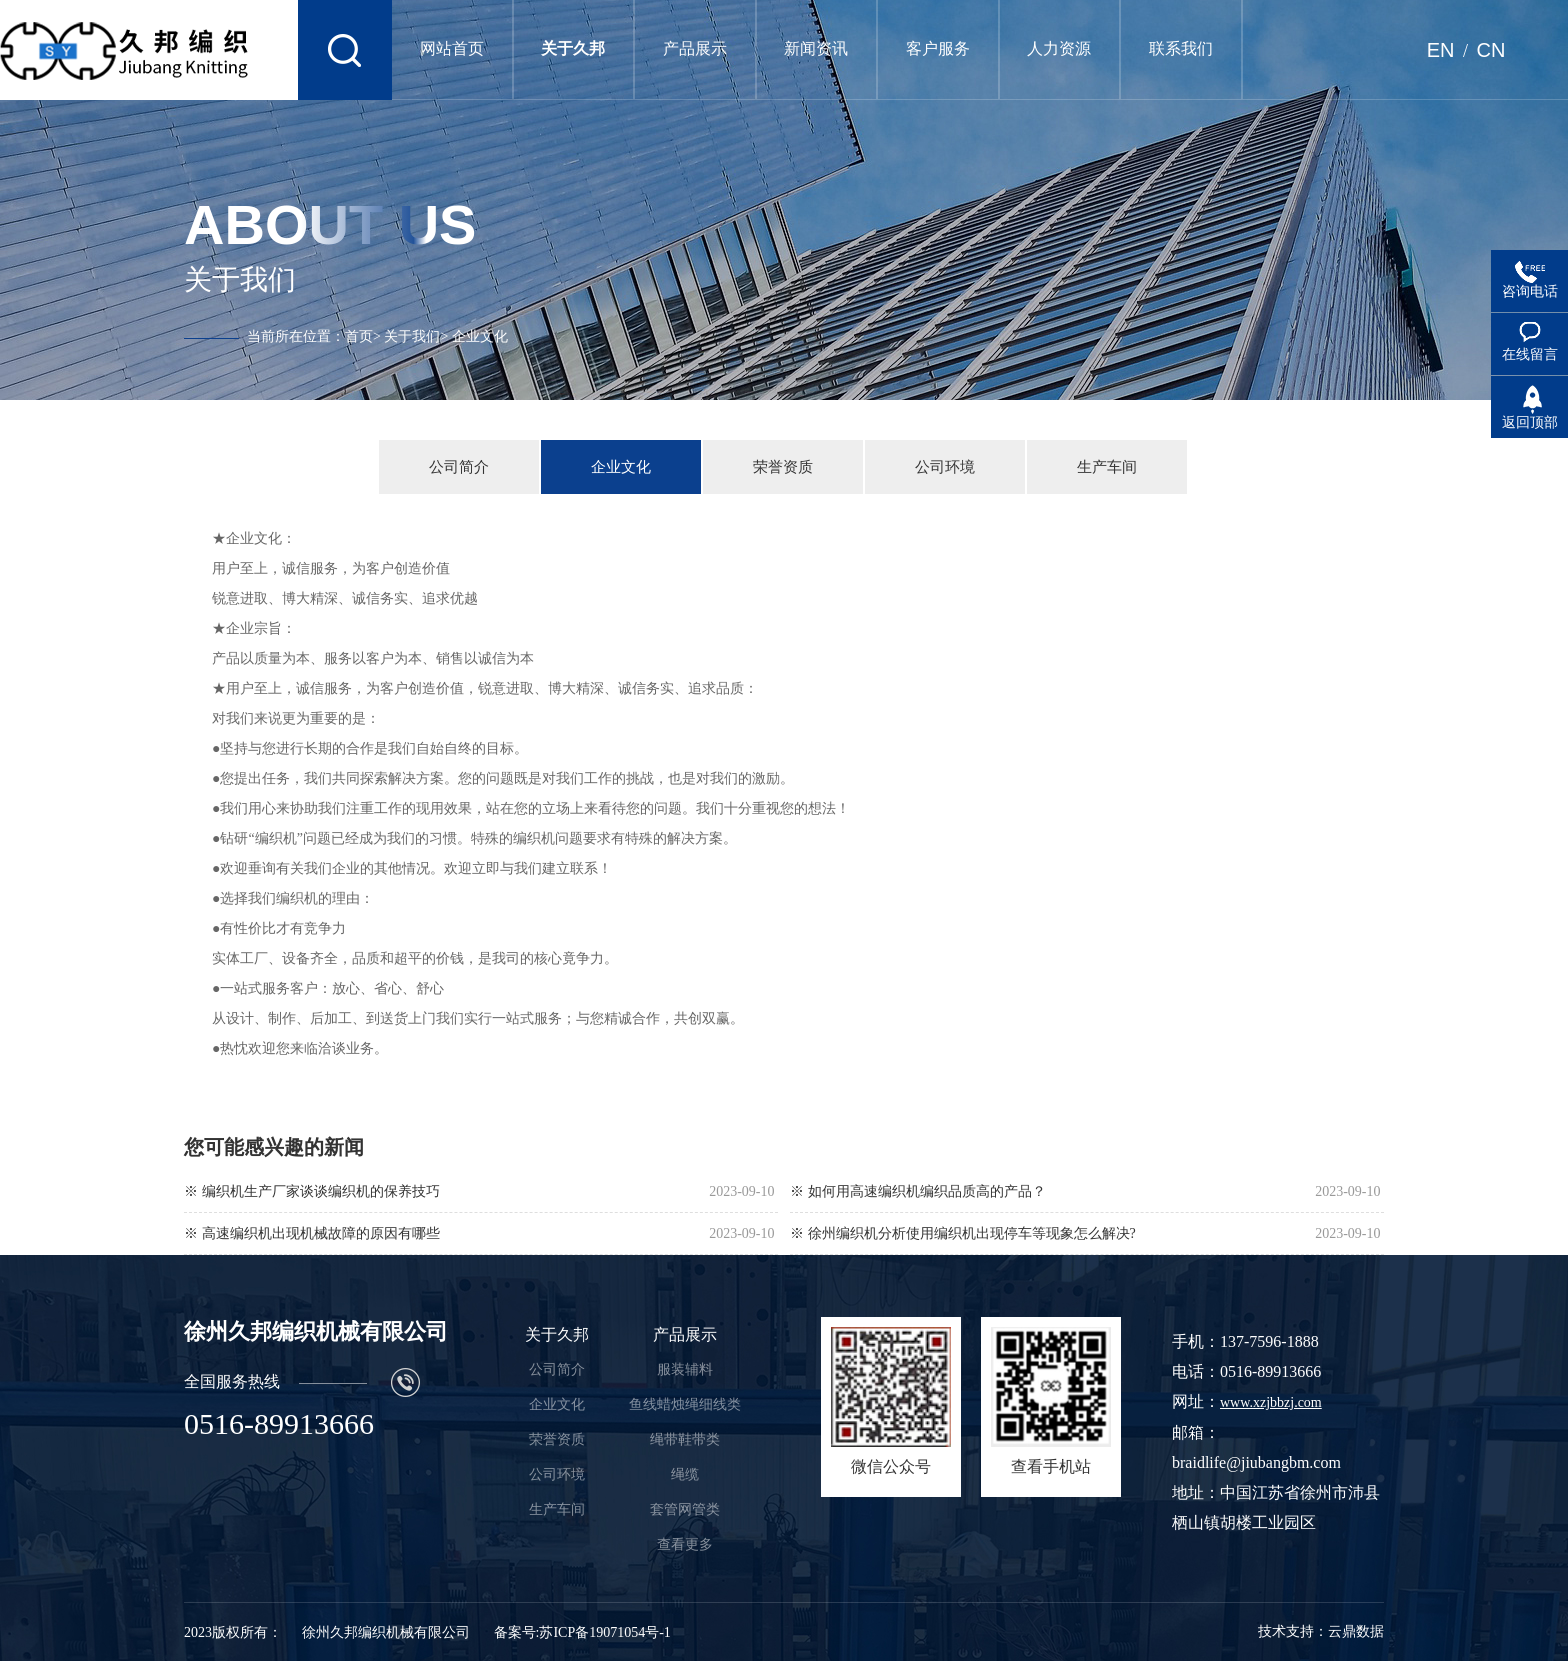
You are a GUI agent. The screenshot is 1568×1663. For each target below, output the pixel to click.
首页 (359, 336)
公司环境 (945, 467)
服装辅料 (685, 1369)
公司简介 (459, 467)
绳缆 (685, 1474)
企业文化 (480, 336)
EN (1441, 50)
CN (1491, 50)
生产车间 (1107, 467)
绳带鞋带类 (685, 1439)
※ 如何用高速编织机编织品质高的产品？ (918, 1191)
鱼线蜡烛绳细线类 (685, 1404)
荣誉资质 (783, 467)
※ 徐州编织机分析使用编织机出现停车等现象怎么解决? (963, 1233)
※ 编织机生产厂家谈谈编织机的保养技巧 (312, 1191)
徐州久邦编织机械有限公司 (386, 1632)
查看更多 (685, 1544)
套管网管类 (685, 1509)
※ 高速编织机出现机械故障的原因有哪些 (312, 1233)
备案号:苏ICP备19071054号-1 (582, 1632)
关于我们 (412, 336)
